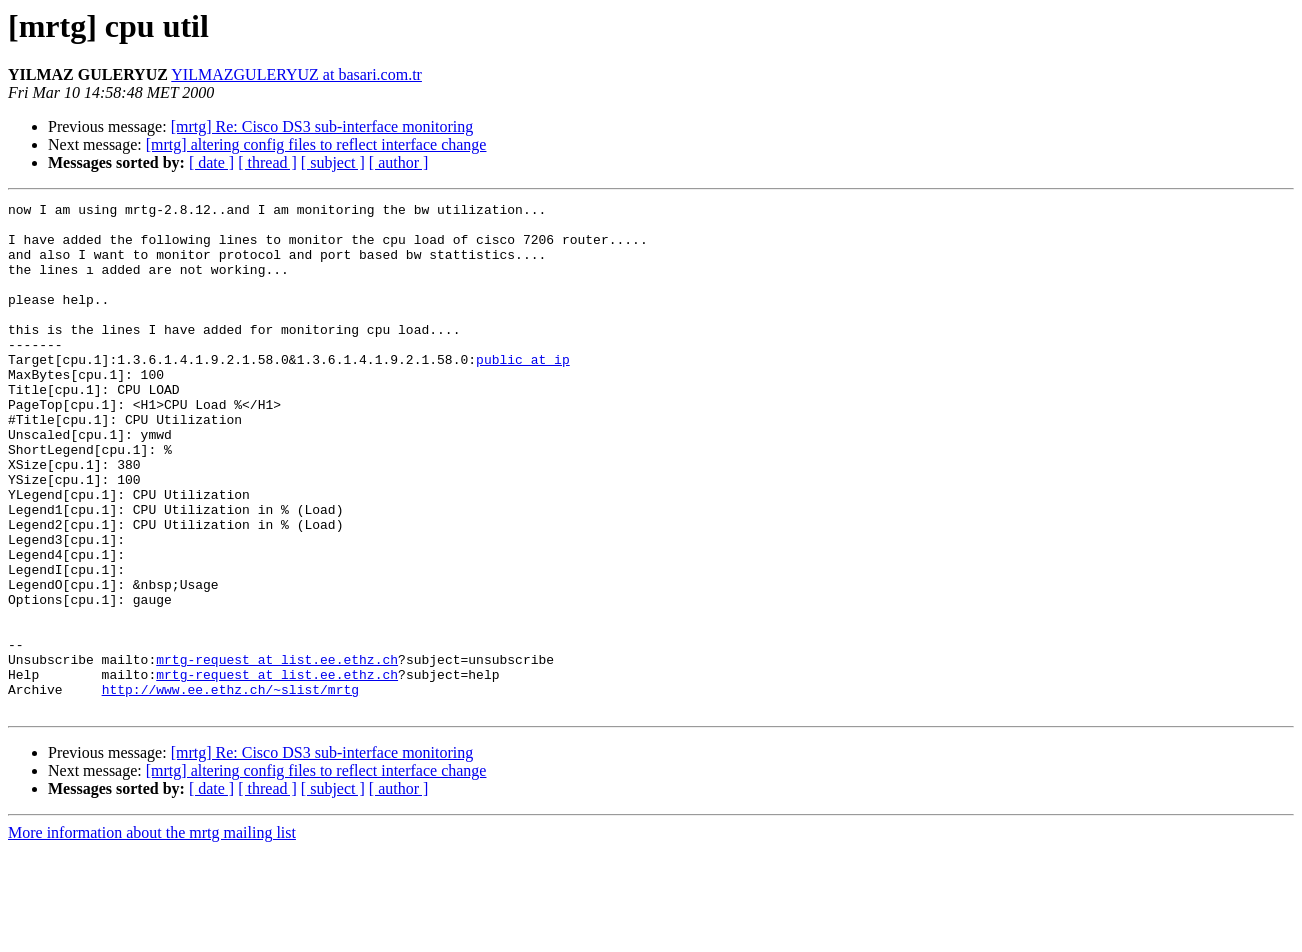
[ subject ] (333, 162)
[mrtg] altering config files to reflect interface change (316, 144)
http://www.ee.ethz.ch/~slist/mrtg (230, 788)
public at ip (523, 392)
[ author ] (399, 162)
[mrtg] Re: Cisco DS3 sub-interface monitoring (322, 126)
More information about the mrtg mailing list (152, 934)
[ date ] (211, 162)
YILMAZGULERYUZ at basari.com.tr (296, 74)
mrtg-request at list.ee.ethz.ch (277, 752)
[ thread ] (267, 162)
